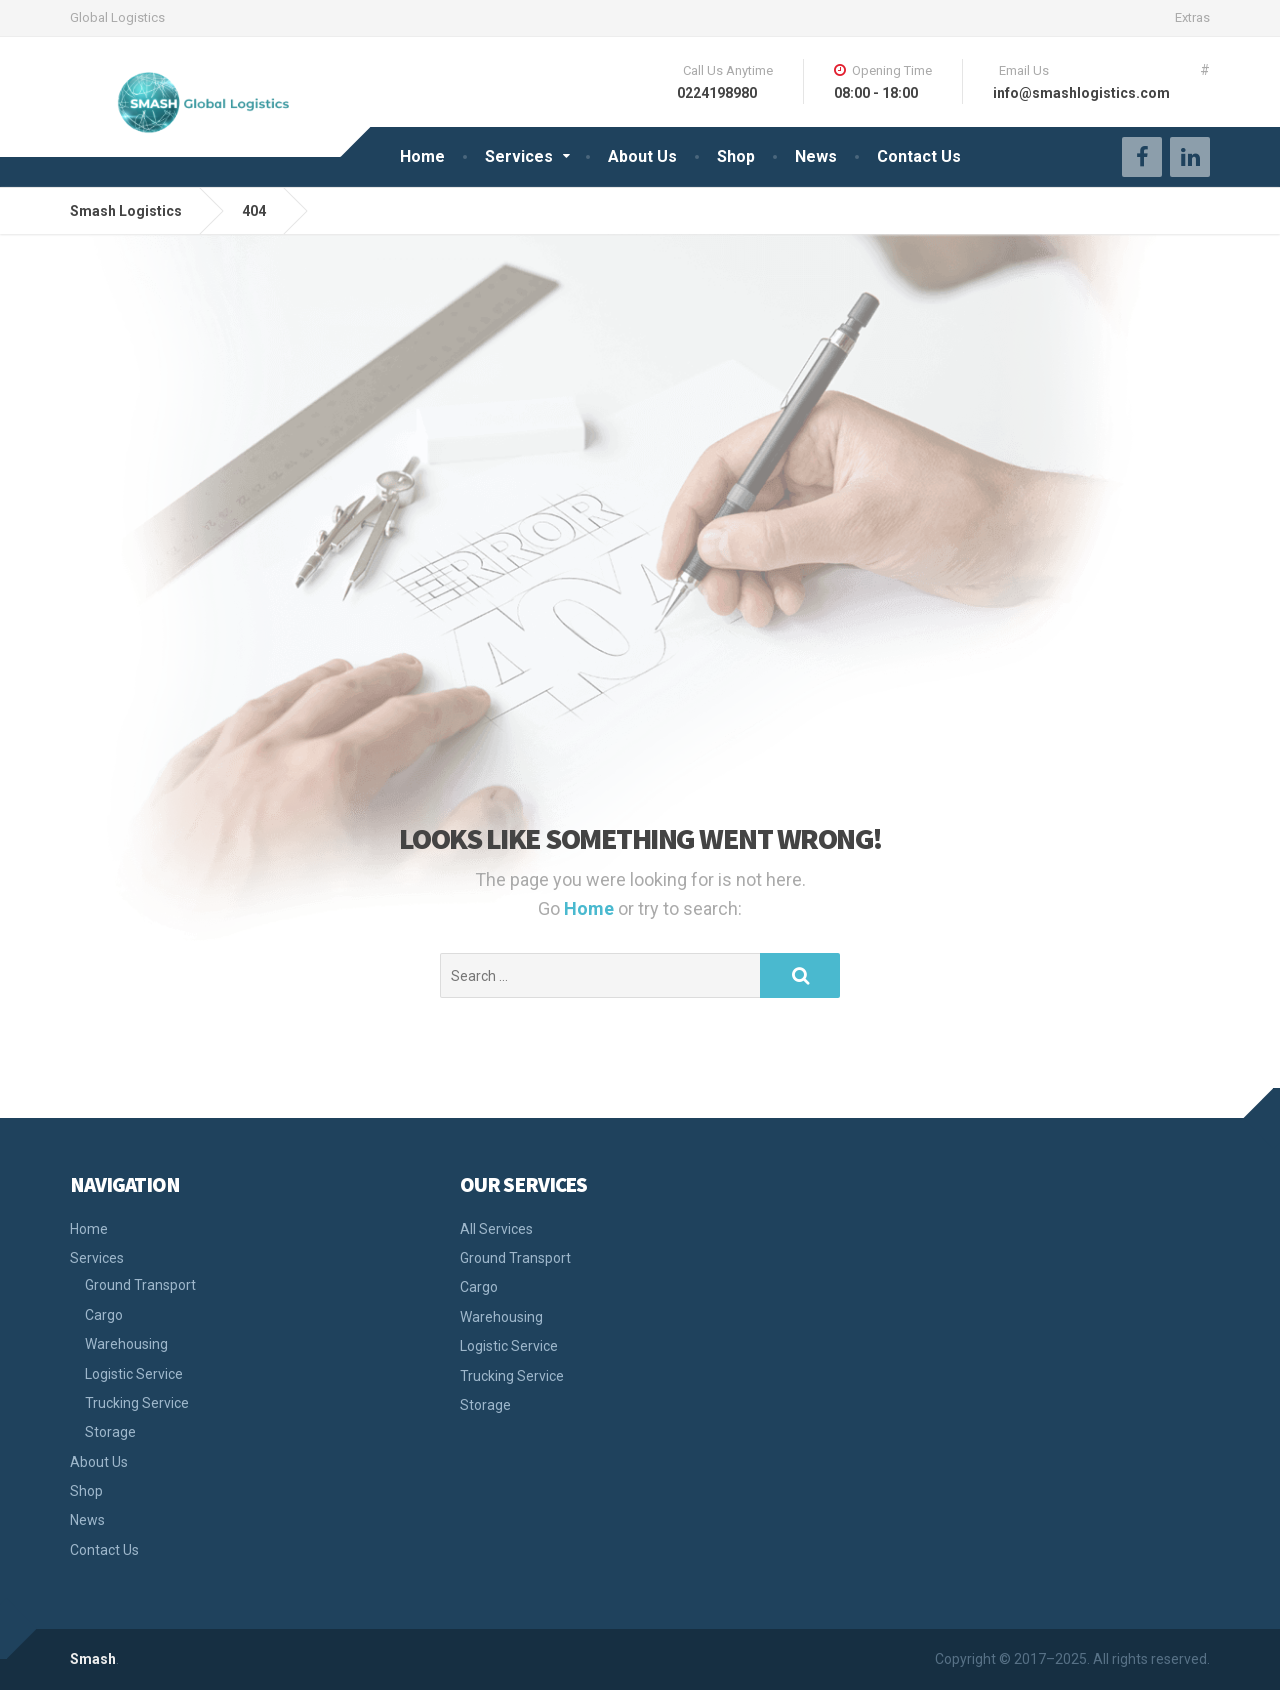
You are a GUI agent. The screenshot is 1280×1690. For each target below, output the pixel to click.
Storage (110, 1432)
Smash (93, 1659)
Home (422, 156)
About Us (642, 156)
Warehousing (126, 1344)
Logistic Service (134, 1374)
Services (519, 156)
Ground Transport (140, 1285)
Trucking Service (137, 1403)
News (816, 156)
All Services (496, 1229)
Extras (1192, 17)
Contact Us (919, 156)
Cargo (104, 1315)
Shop (736, 156)
